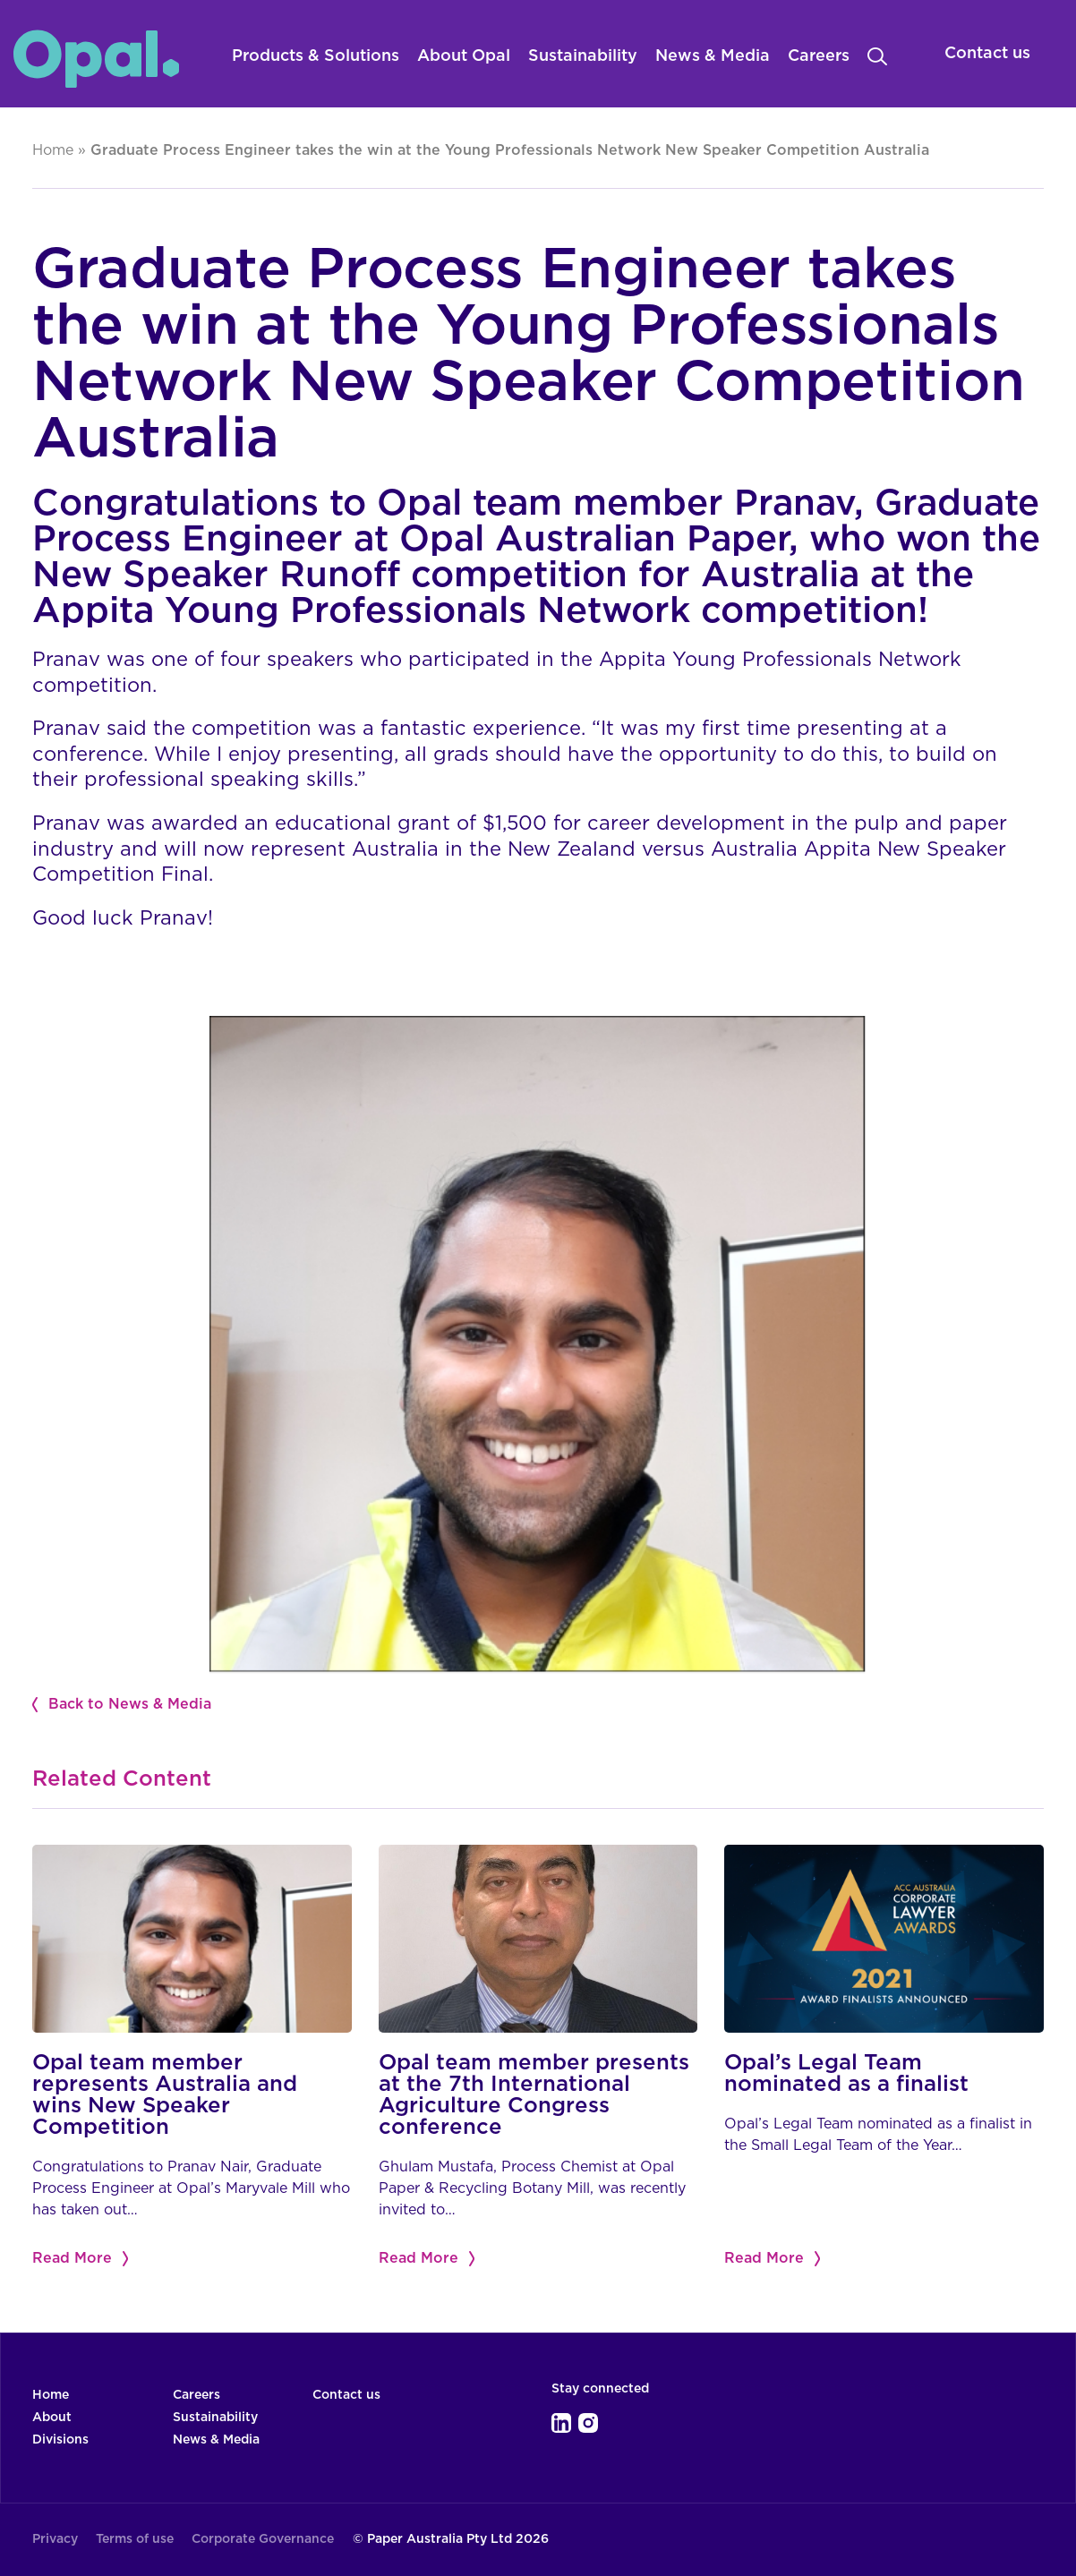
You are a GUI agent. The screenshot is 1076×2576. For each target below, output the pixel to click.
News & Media (712, 56)
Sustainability (582, 56)
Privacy (55, 2539)
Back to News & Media (129, 1704)
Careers (819, 56)
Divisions (60, 2440)
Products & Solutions (315, 56)
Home (52, 150)
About (52, 2417)
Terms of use (135, 2539)
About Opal (463, 56)
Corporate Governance (263, 2539)
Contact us (346, 2395)
